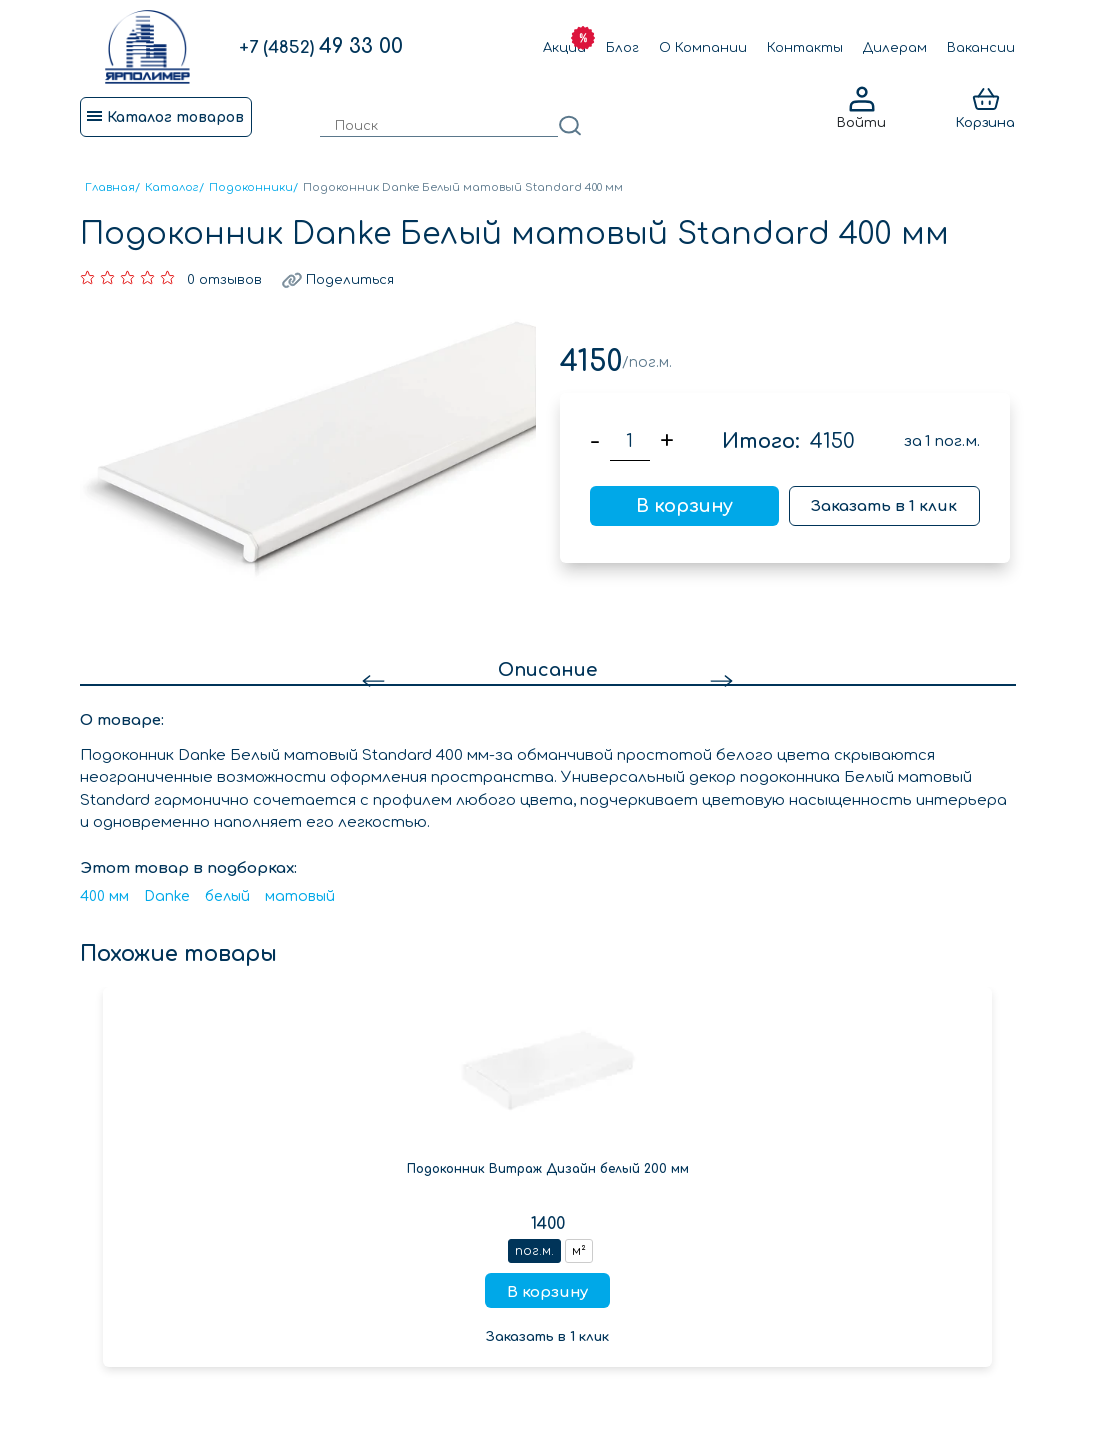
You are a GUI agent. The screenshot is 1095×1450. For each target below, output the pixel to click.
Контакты (805, 48)
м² (579, 1251)
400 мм (104, 896)
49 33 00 (321, 46)
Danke (167, 896)
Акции (564, 48)
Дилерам (895, 48)
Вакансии (981, 48)
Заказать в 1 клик (884, 506)
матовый (300, 896)
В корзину (684, 506)
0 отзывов (224, 280)
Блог (622, 48)
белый (227, 896)
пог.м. (534, 1251)
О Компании (703, 48)
